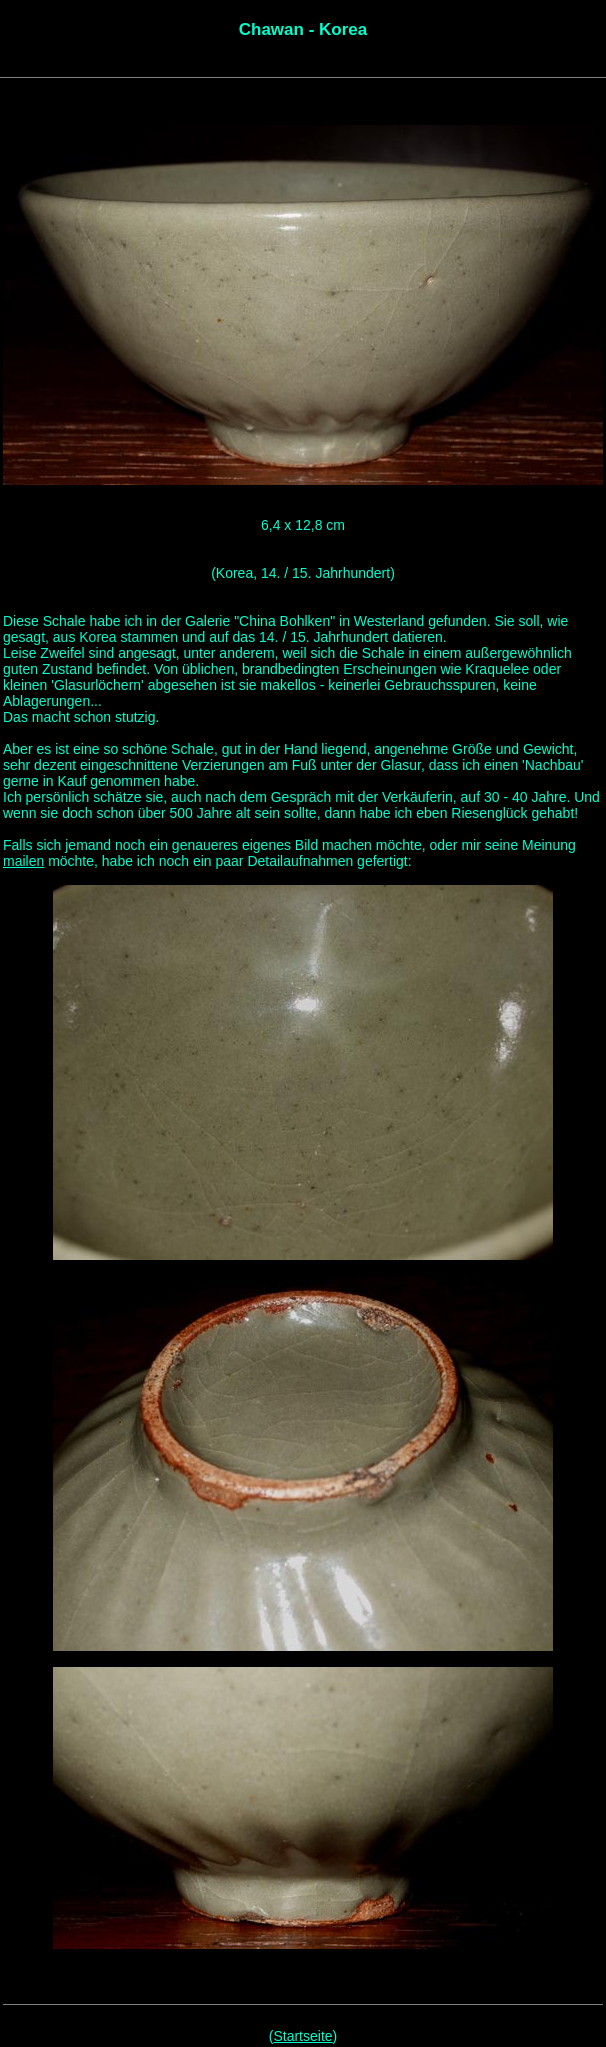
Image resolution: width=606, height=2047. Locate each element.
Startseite (302, 2036)
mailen (23, 861)
